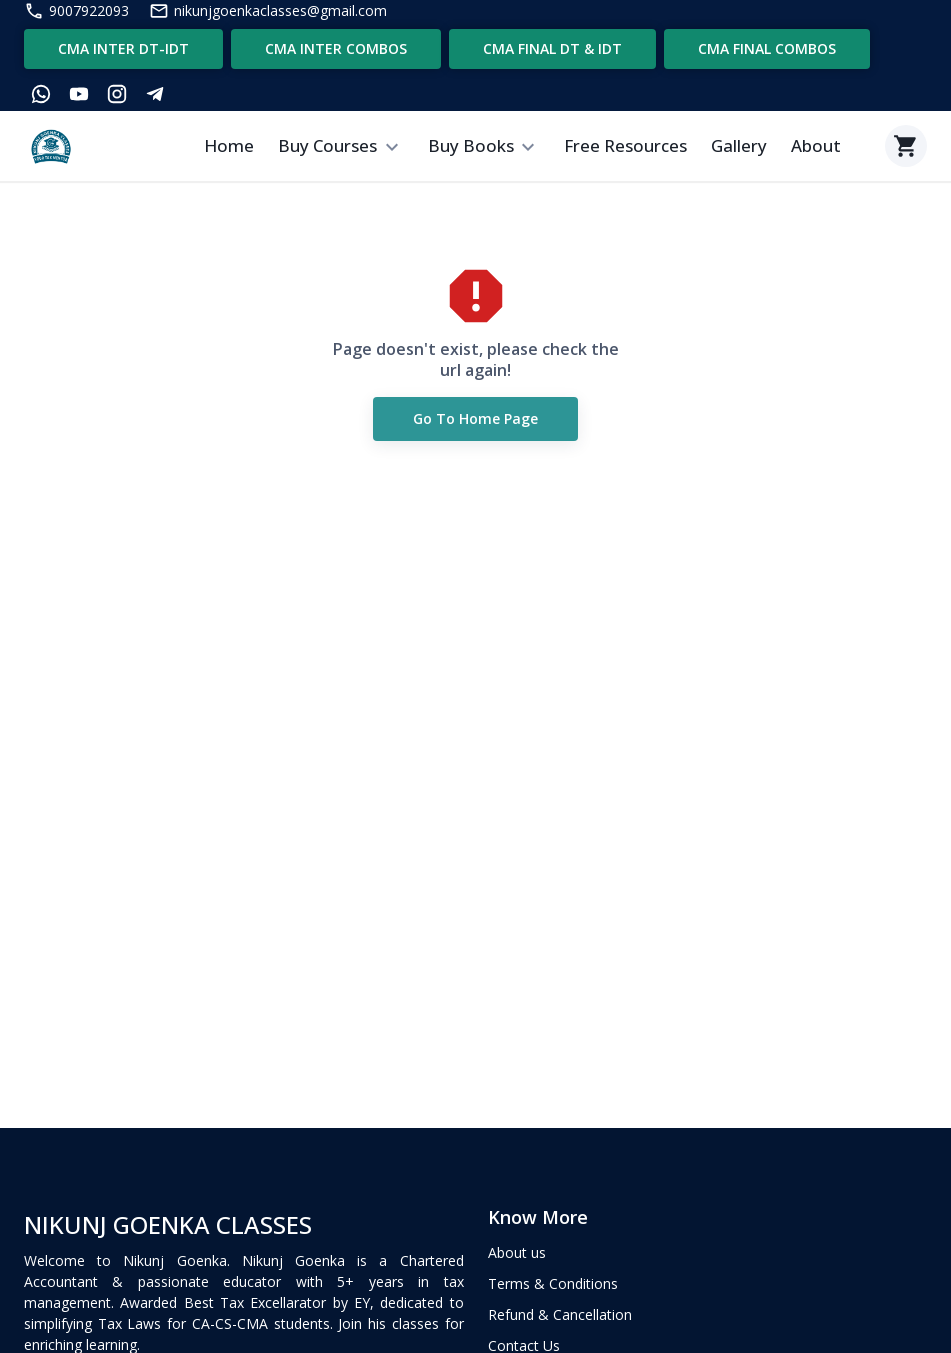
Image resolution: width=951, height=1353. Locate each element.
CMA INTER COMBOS (336, 49)
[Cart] (906, 146)
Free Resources (625, 145)
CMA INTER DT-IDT (123, 49)
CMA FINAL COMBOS (767, 49)
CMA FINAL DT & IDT (552, 49)
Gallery (739, 145)
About (816, 145)
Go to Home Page (475, 419)
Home (229, 145)
